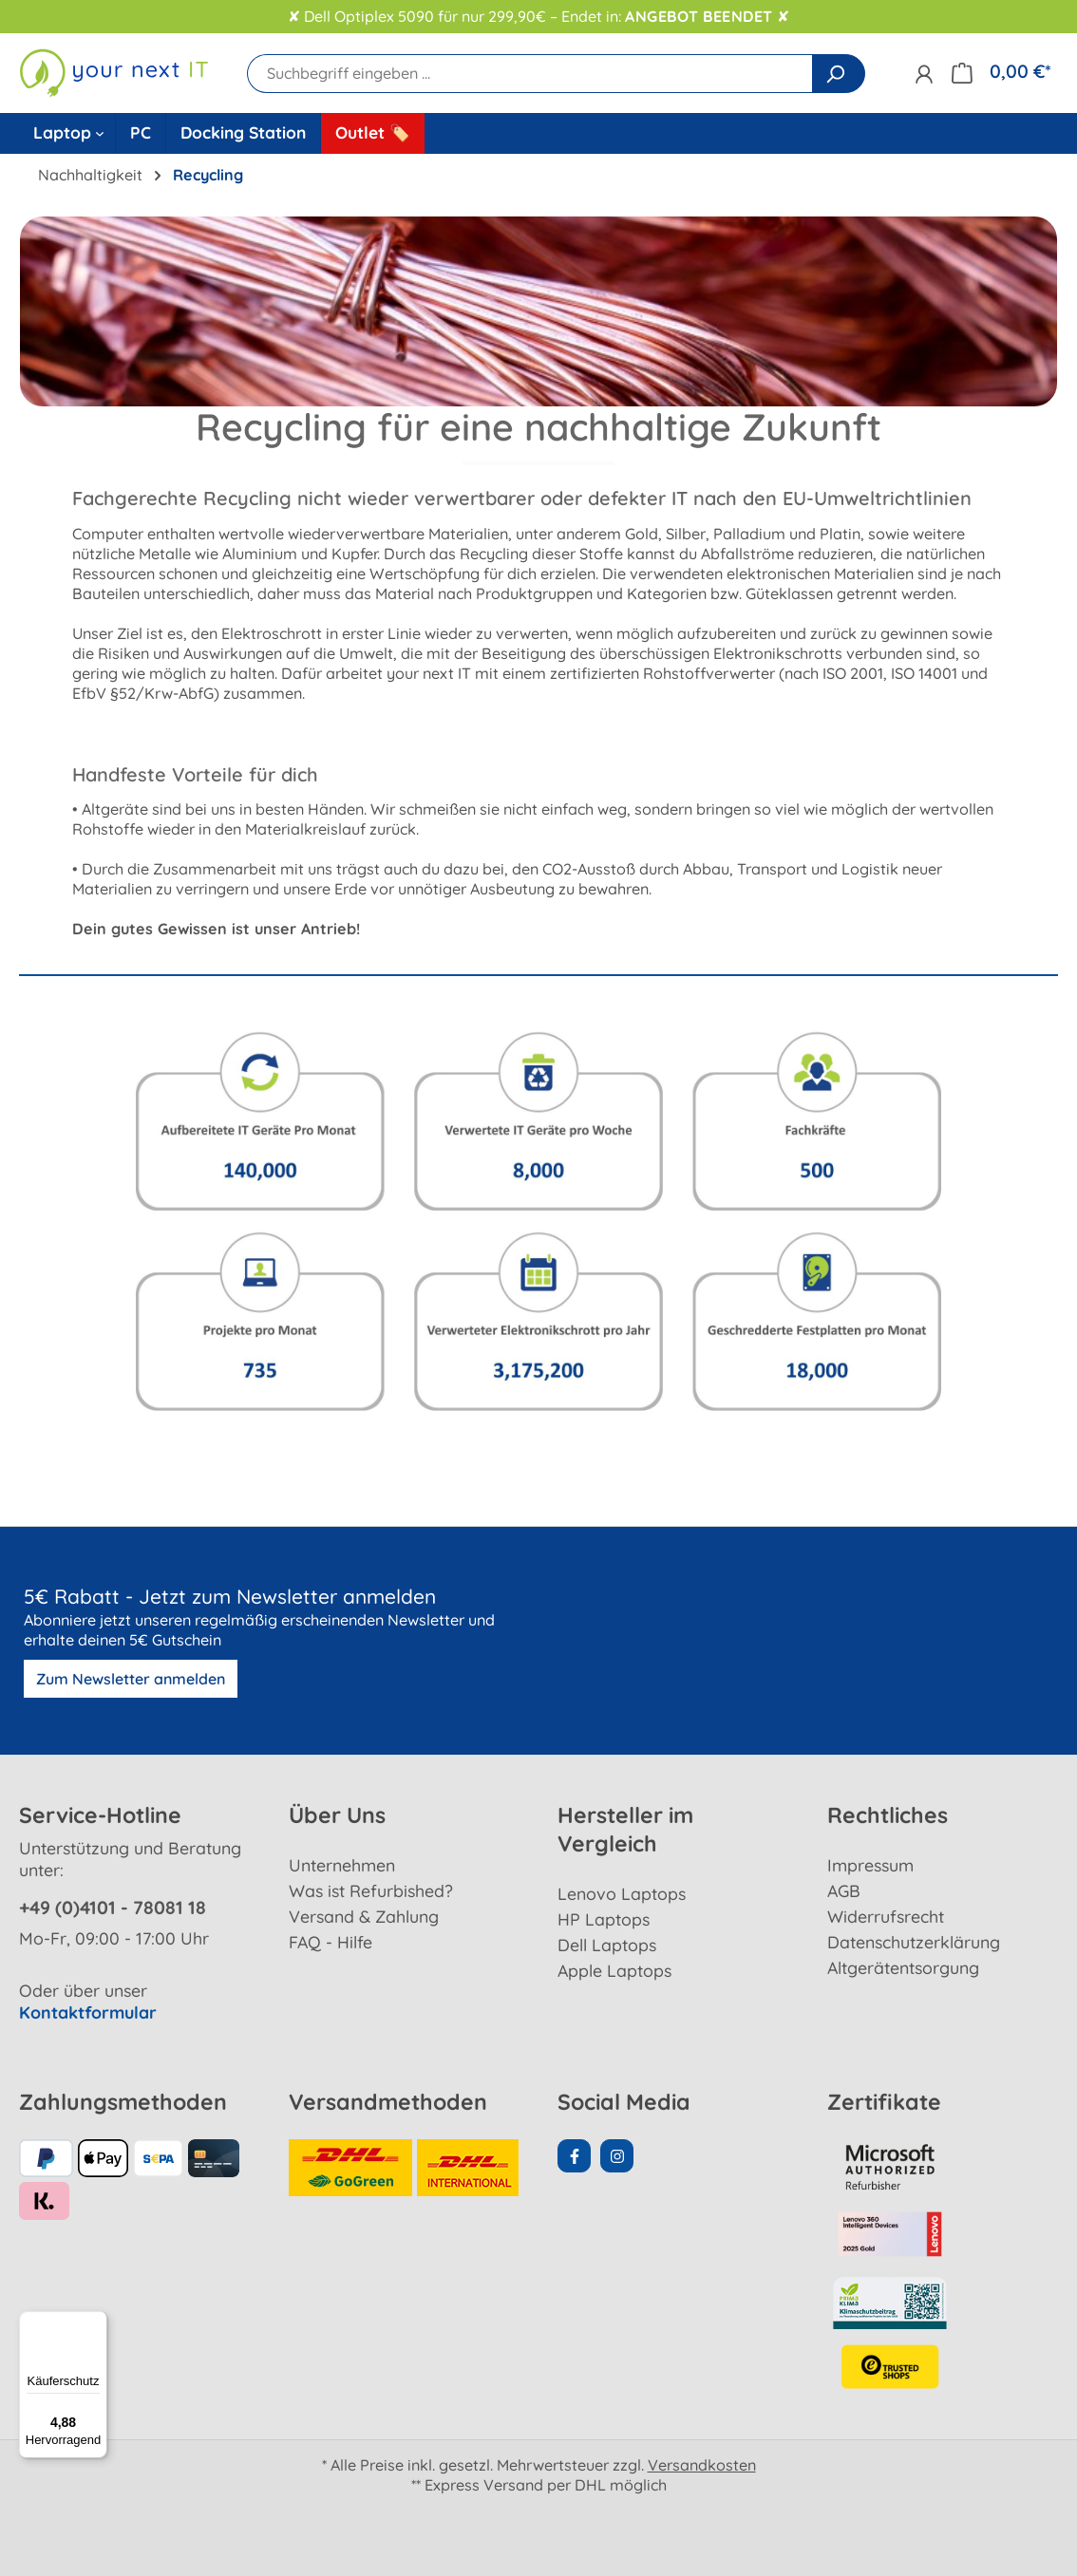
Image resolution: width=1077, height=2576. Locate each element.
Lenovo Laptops (621, 1893)
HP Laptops (603, 1918)
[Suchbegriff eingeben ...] (530, 73)
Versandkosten (702, 2464)
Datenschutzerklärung (913, 1941)
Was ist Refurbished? (371, 1890)
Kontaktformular (88, 2012)
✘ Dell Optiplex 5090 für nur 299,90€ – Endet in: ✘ (538, 17)
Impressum (870, 1864)
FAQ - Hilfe (330, 1941)
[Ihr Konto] (923, 73)
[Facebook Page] (574, 2155)
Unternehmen (342, 1864)
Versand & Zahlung (364, 1916)
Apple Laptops (614, 1970)
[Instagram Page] (616, 2155)
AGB (843, 1890)
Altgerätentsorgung (903, 1967)
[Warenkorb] (1001, 71)
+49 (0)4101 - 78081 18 (112, 1907)
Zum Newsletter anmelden (130, 1678)
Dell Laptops (606, 1944)
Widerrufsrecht (885, 1916)
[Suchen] (838, 73)
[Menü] (96, 2322)
